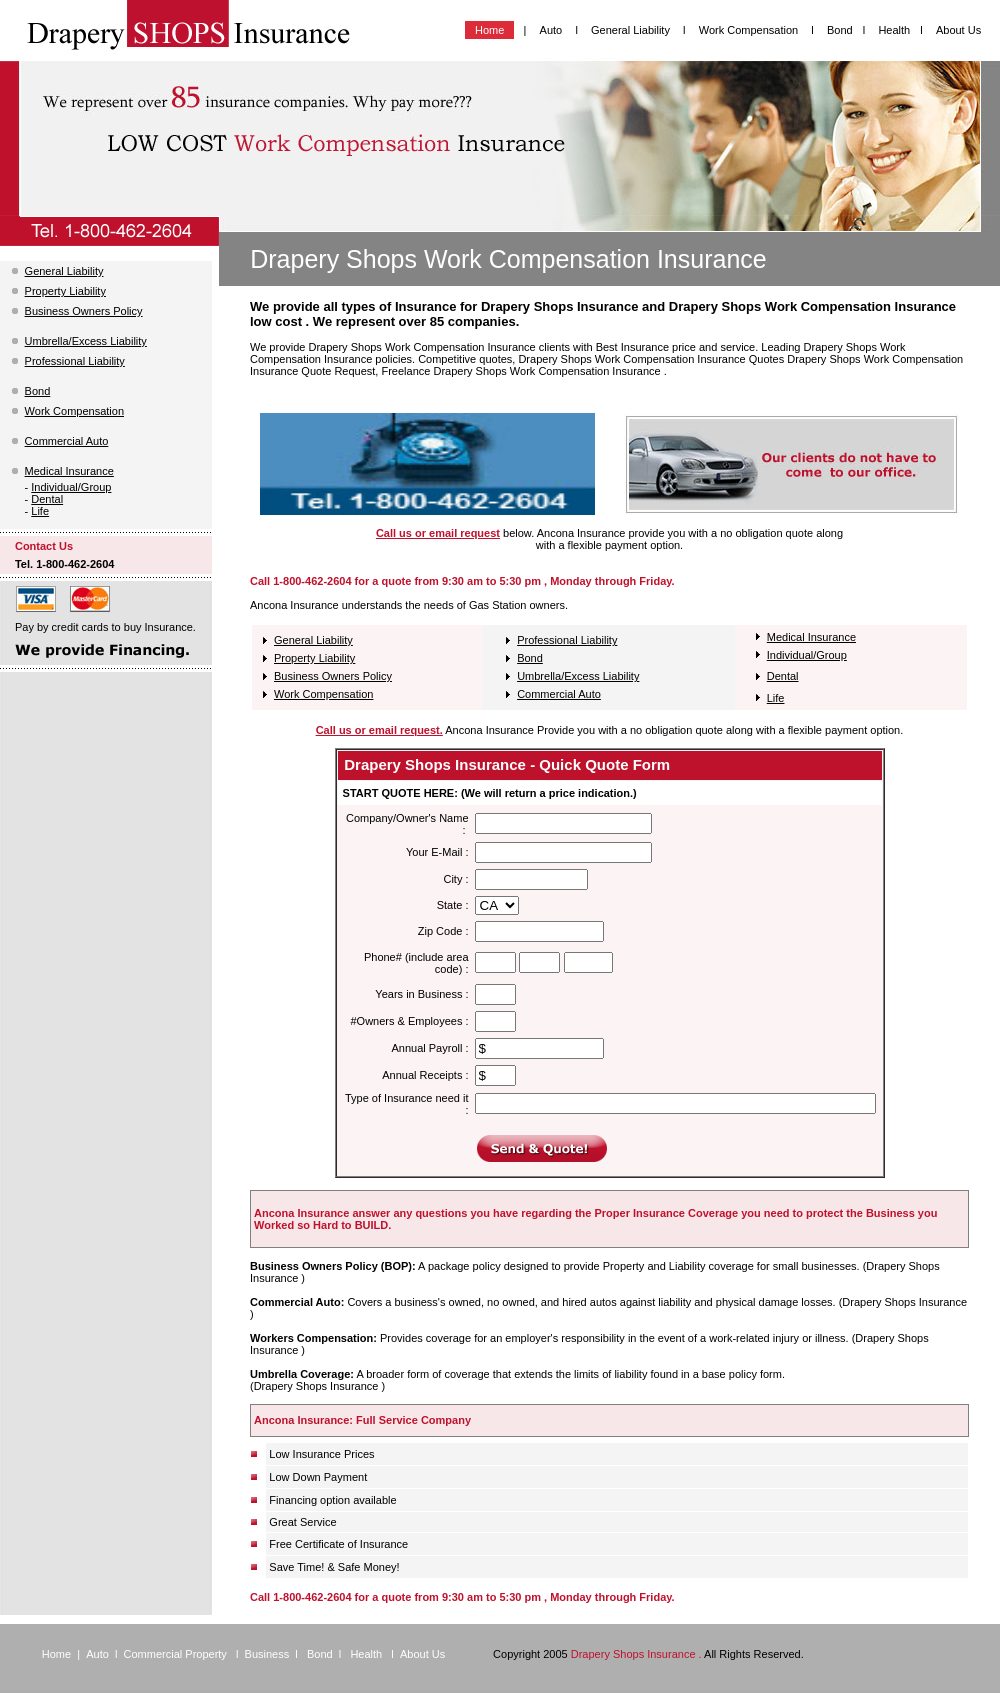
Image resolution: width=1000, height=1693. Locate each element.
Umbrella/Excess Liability (86, 341)
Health (894, 30)
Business (267, 1654)
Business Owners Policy (84, 311)
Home (490, 30)
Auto (551, 30)
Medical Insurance (69, 471)
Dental (47, 499)
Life (40, 511)
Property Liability (65, 291)
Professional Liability (75, 361)
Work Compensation (750, 30)
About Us (958, 30)
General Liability (632, 30)
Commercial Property (177, 1654)
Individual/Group (71, 487)
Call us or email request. (379, 730)
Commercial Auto (67, 441)
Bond (840, 30)
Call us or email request (438, 533)
